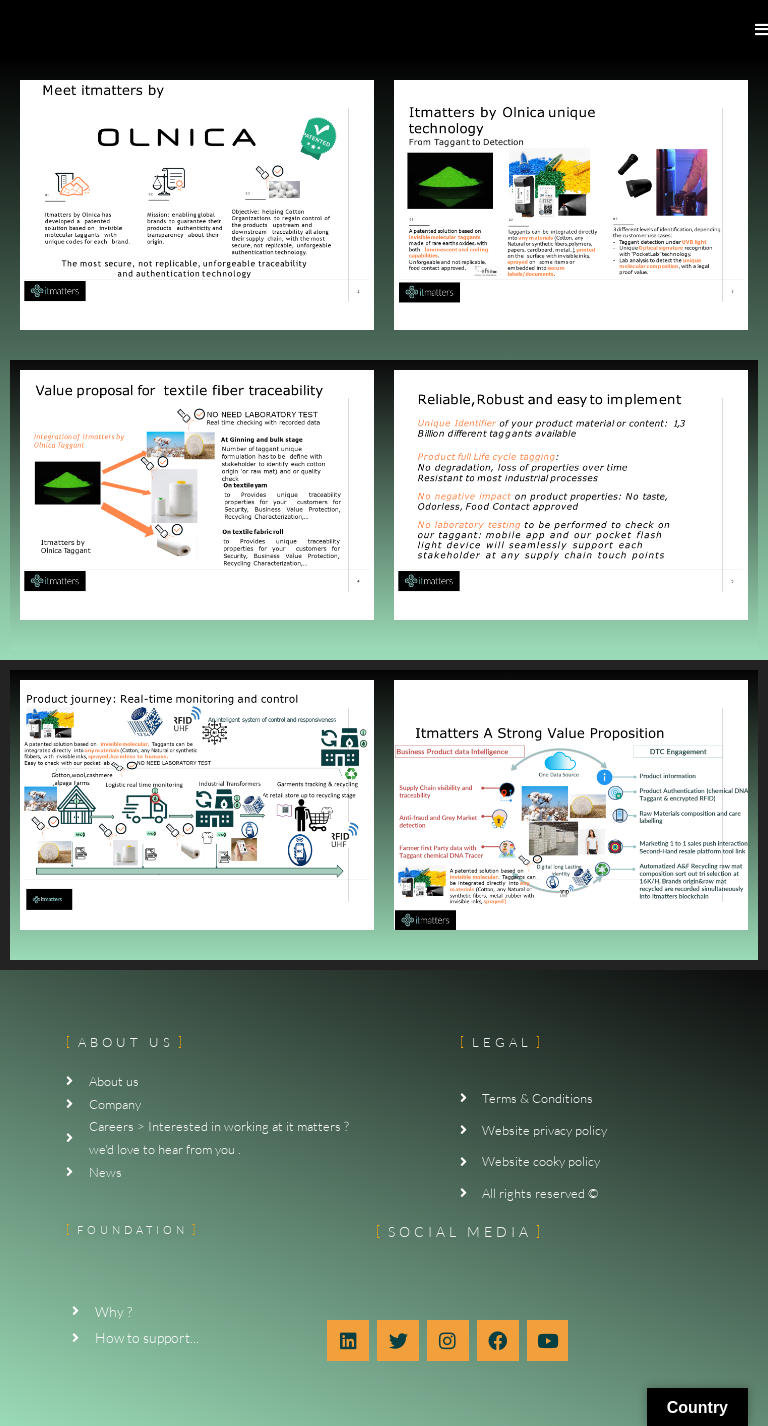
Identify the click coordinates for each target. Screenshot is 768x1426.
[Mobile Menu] (761, 29)
